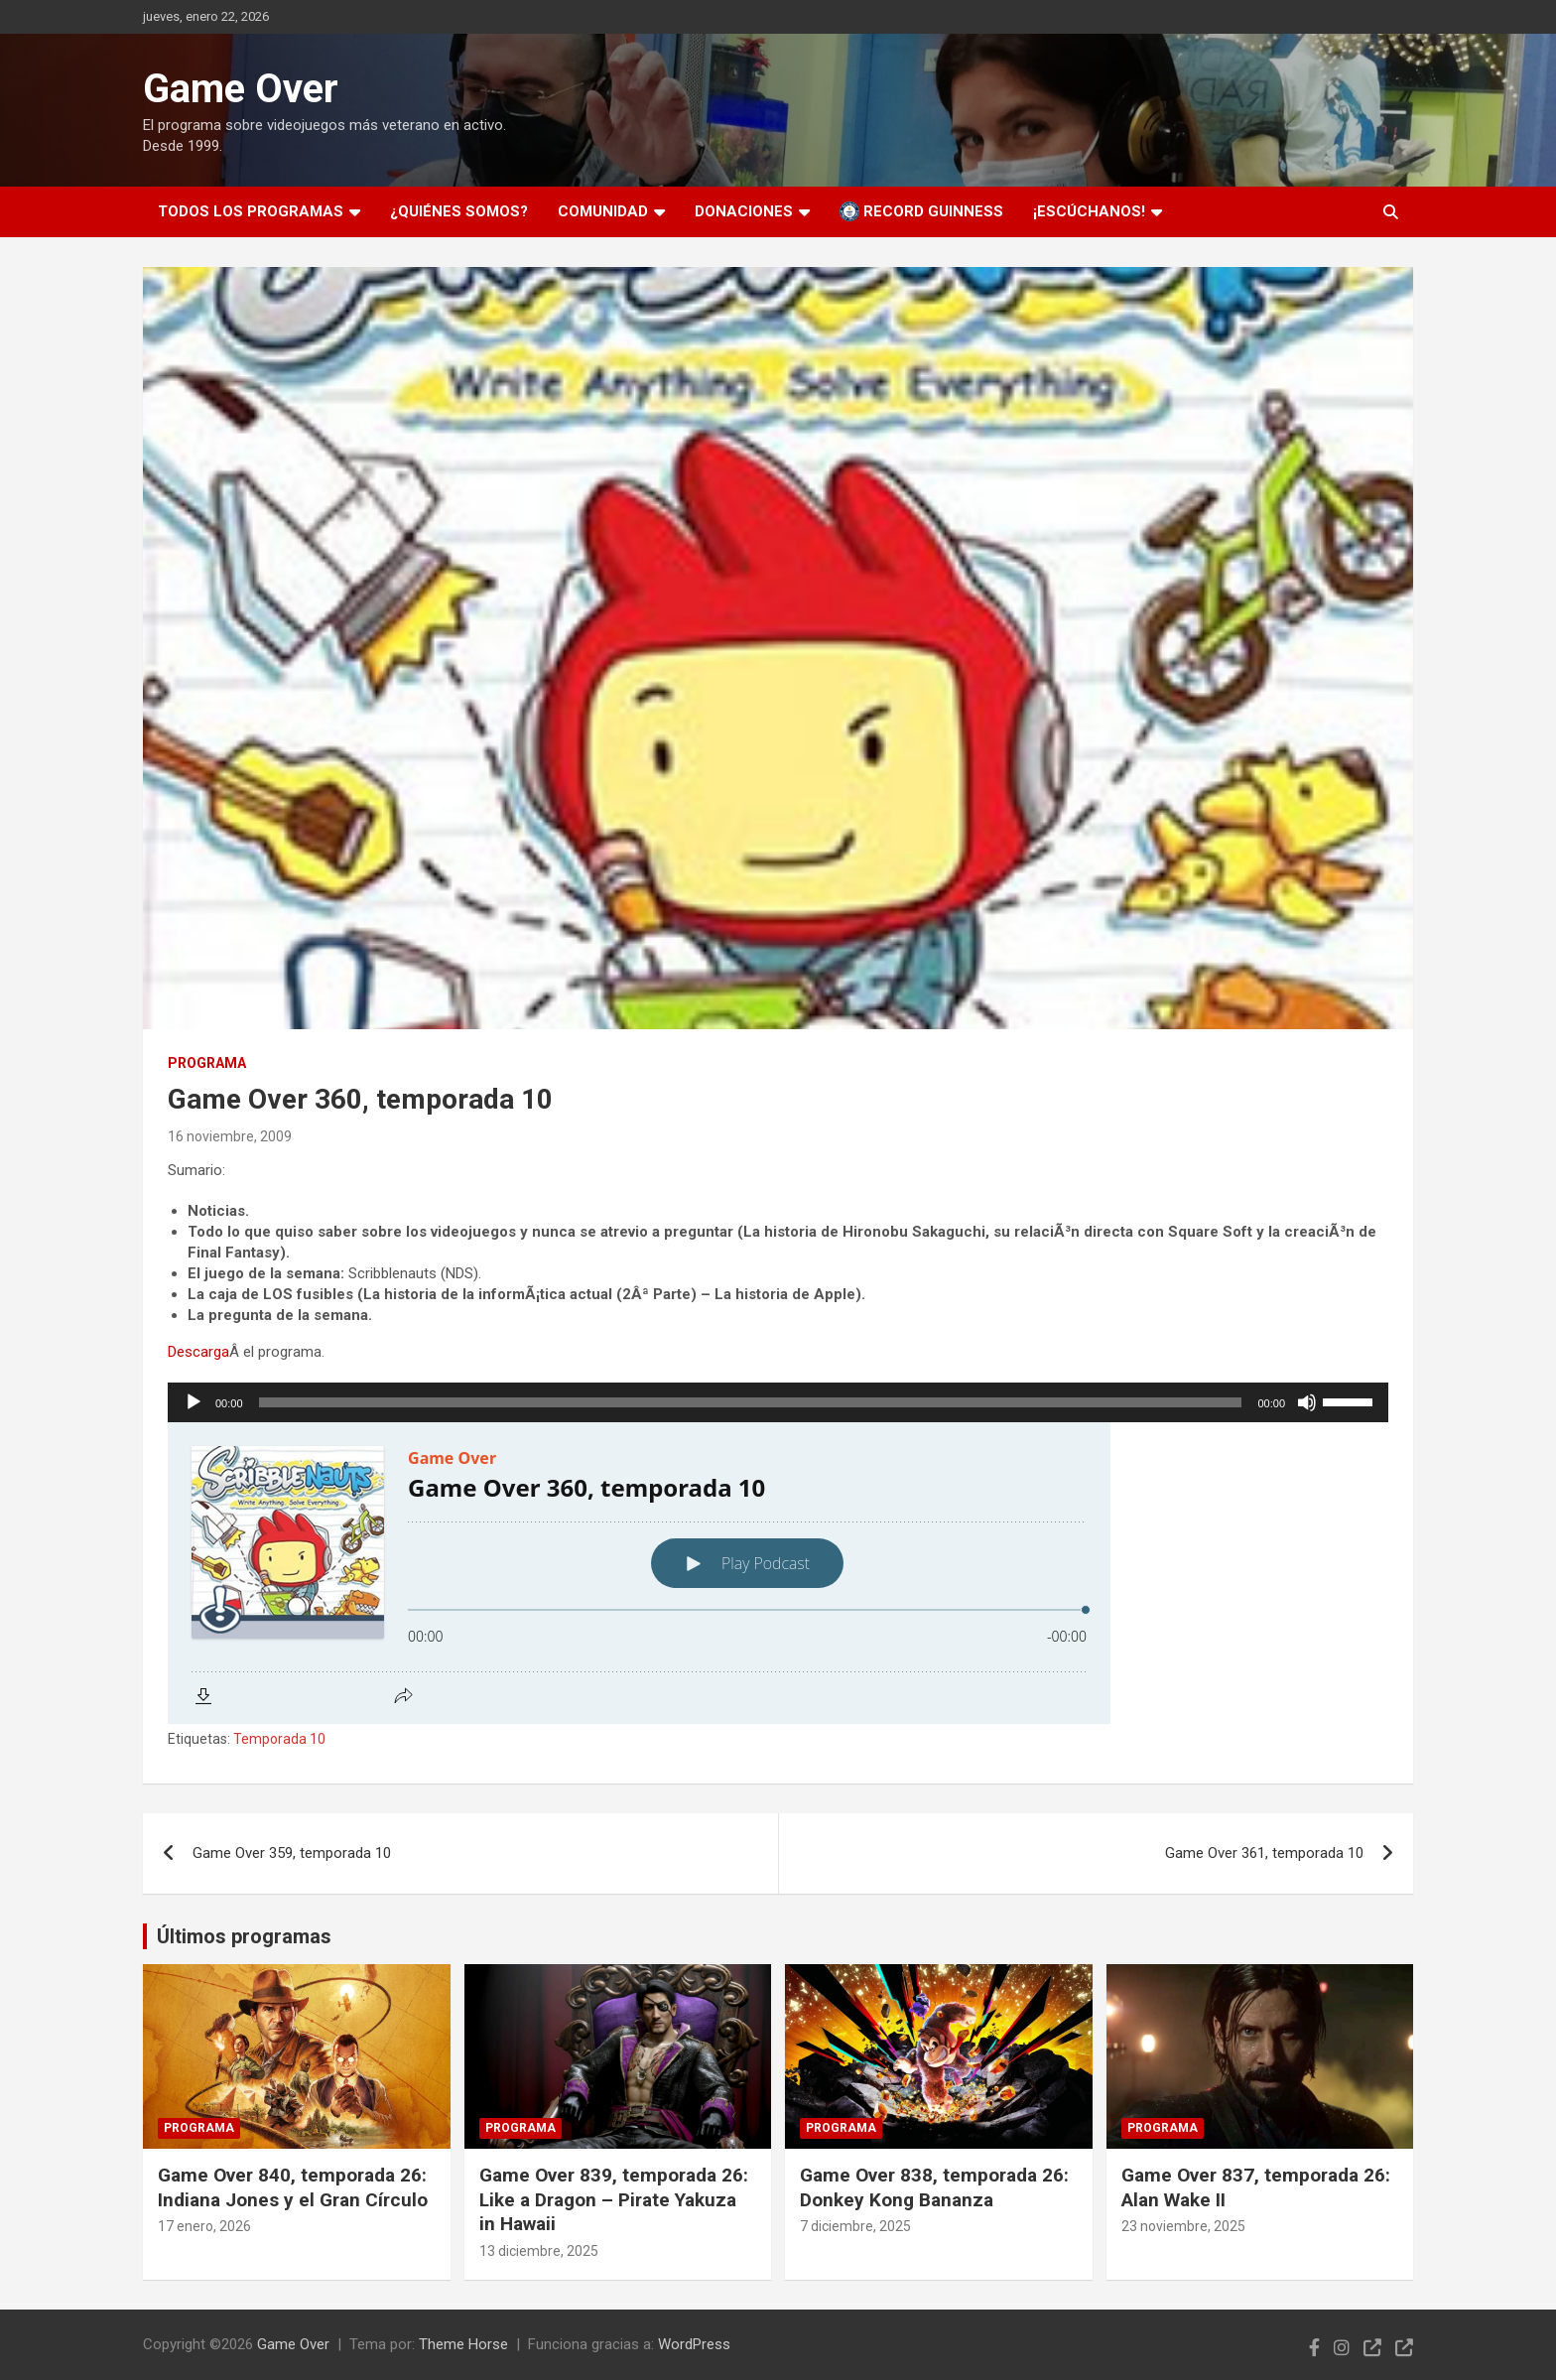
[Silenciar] (1307, 1402)
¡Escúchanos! (1089, 211)
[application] (778, 1402)
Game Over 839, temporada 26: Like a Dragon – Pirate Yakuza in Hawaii (613, 2199)
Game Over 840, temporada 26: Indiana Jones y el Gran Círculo (293, 2187)
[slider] (750, 1402)
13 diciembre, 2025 (538, 2251)
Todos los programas (250, 211)
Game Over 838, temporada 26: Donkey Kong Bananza (934, 2187)
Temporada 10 (279, 1739)
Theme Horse (463, 2344)
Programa (207, 1063)
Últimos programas (244, 1936)
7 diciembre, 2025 (855, 2226)
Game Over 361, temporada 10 (1264, 1853)
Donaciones (744, 211)
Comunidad (603, 211)
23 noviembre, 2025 (1183, 2226)
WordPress (694, 2344)
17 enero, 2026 (204, 2226)
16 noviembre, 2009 (230, 1136)
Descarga (198, 1352)
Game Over (240, 89)
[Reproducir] (193, 1402)
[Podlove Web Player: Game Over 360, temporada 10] (778, 1573)
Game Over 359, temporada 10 (292, 1853)
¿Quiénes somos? (459, 211)
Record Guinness (921, 211)
